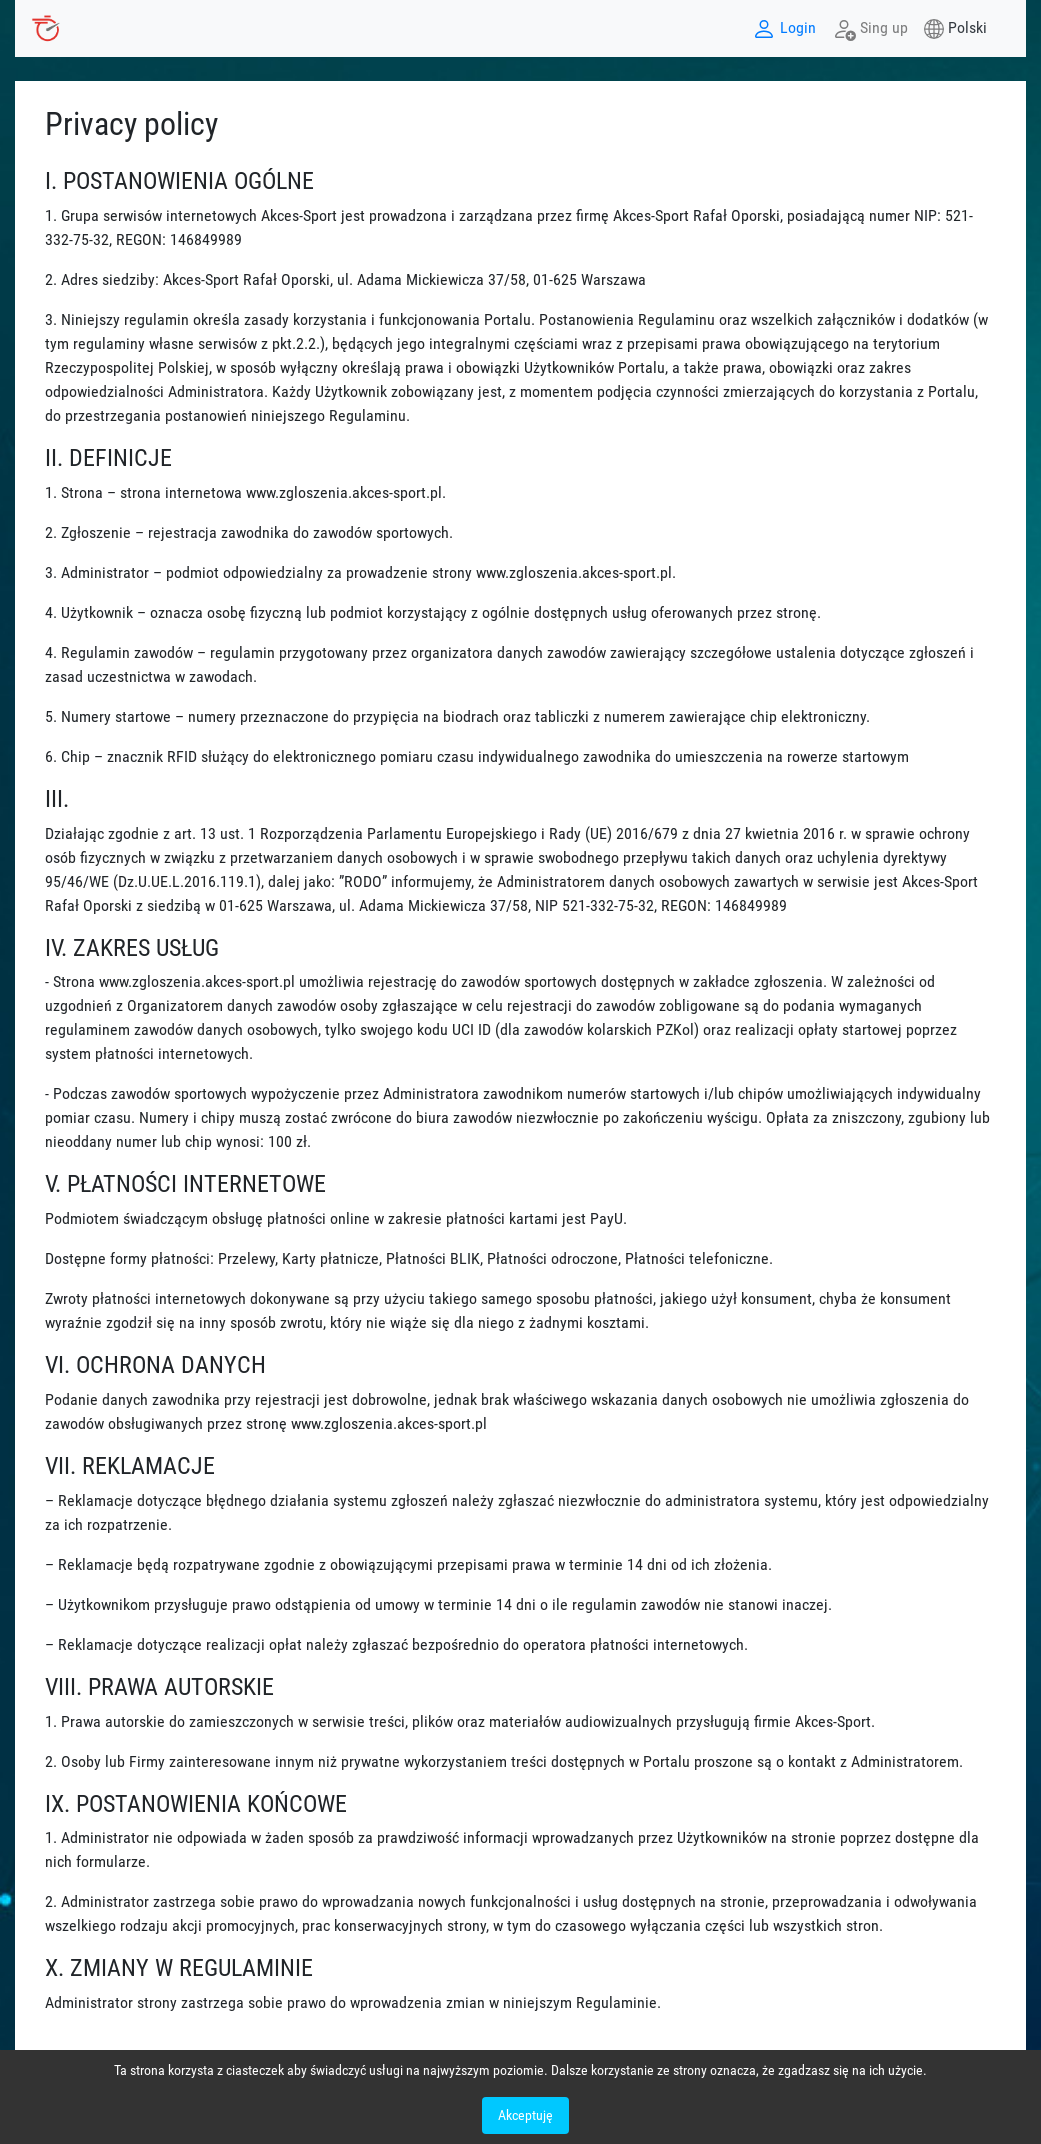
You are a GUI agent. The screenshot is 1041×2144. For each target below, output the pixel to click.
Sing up (870, 29)
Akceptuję (525, 2115)
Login (784, 29)
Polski (967, 27)
